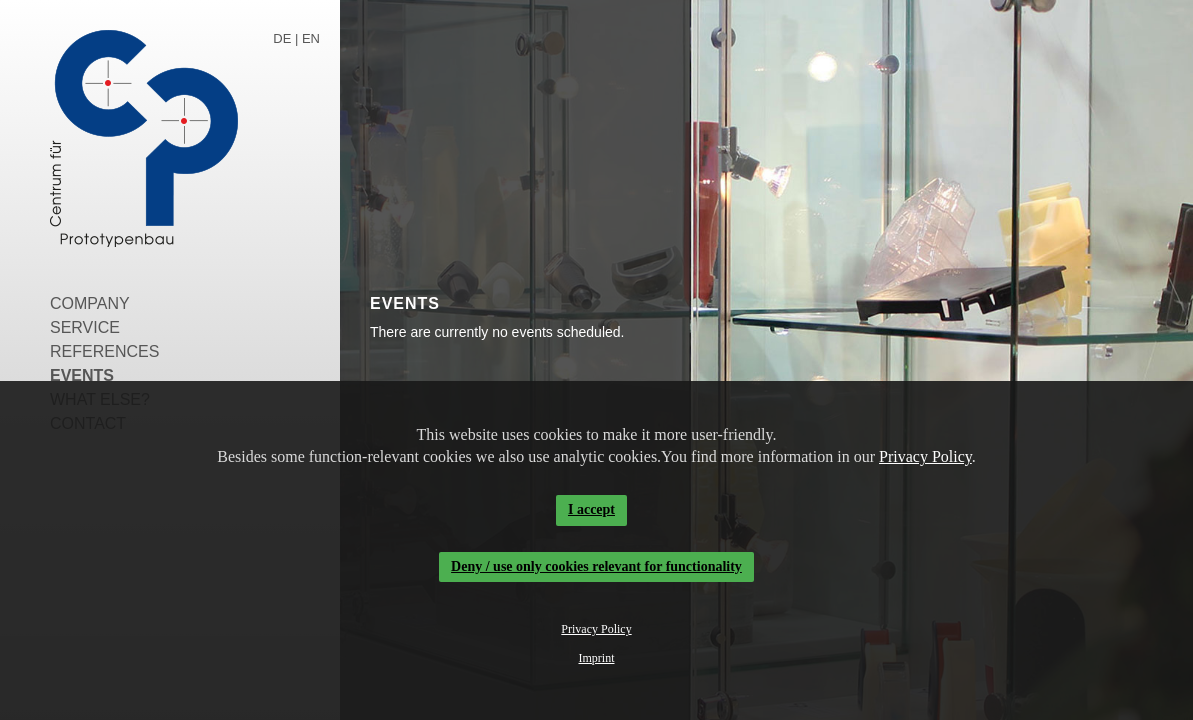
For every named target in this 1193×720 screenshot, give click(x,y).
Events (82, 375)
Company (90, 303)
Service (85, 327)
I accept (591, 509)
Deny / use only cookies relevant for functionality (596, 566)
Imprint (597, 658)
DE (282, 38)
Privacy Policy (925, 456)
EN (311, 38)
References (104, 351)
